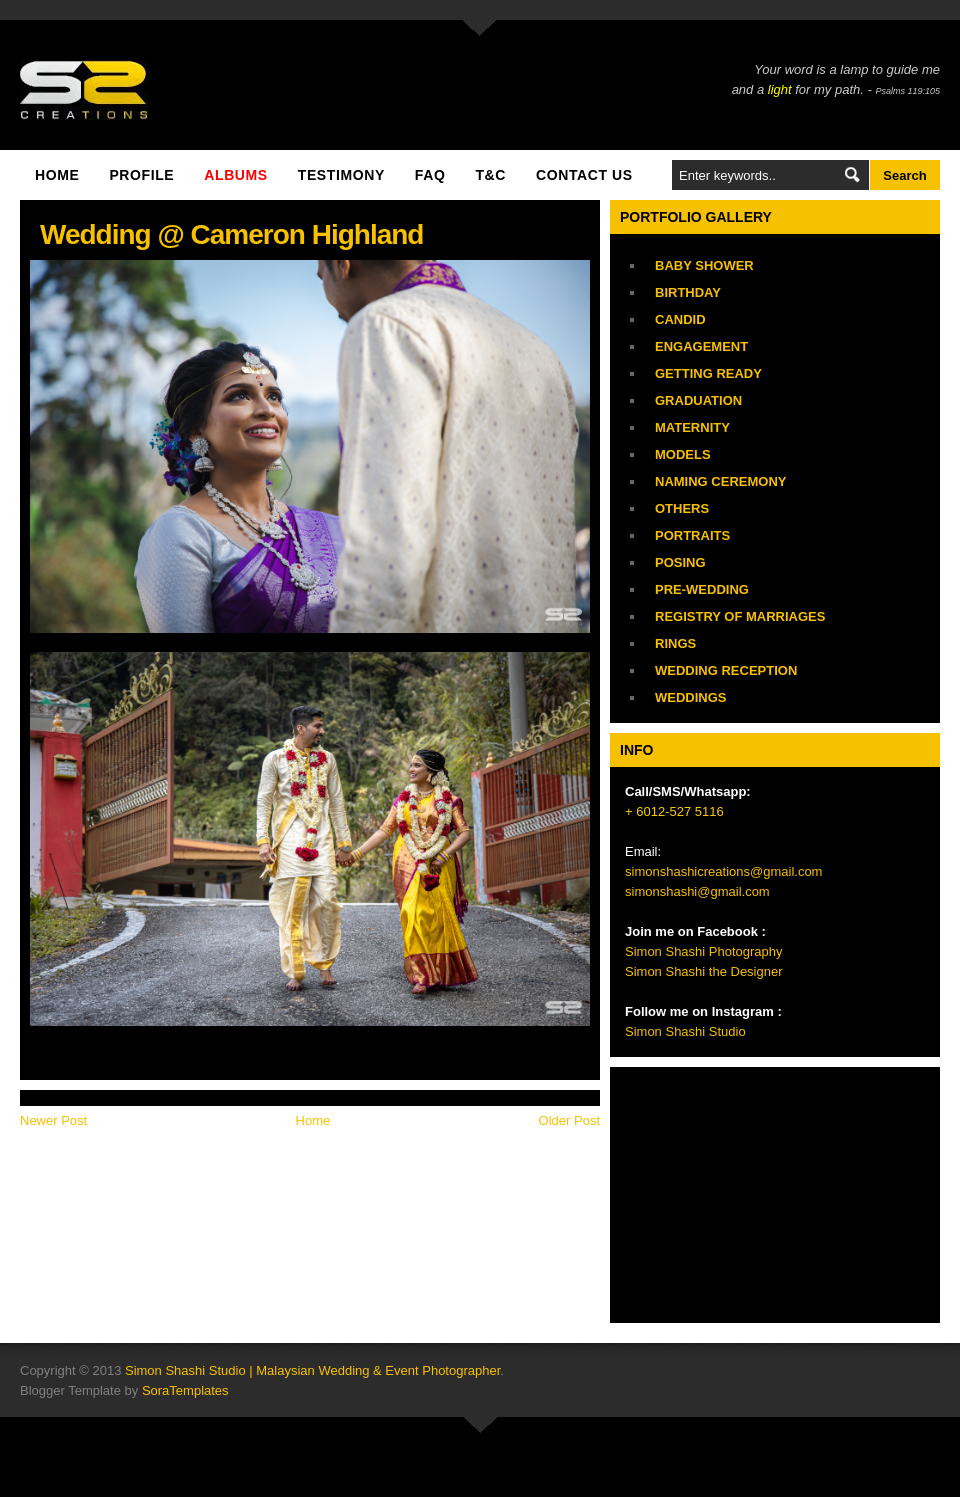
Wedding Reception (726, 670)
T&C (490, 175)
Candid (680, 319)
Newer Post (53, 1120)
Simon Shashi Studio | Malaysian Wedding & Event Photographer (312, 1370)
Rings (675, 643)
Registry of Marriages (740, 616)
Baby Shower (704, 265)
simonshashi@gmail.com (697, 891)
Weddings (691, 697)
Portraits (692, 535)
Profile (141, 175)
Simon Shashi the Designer (704, 971)
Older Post (569, 1120)
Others (682, 508)
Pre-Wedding (702, 589)
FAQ (430, 175)
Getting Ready (708, 373)
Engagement (701, 346)
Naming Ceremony (720, 481)
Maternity (692, 427)
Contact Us (584, 175)
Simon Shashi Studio (685, 1031)
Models (683, 454)
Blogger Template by (124, 1390)
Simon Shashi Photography (704, 951)
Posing (680, 562)
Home (57, 175)
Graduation (698, 400)
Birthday (688, 292)
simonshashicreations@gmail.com (723, 871)
